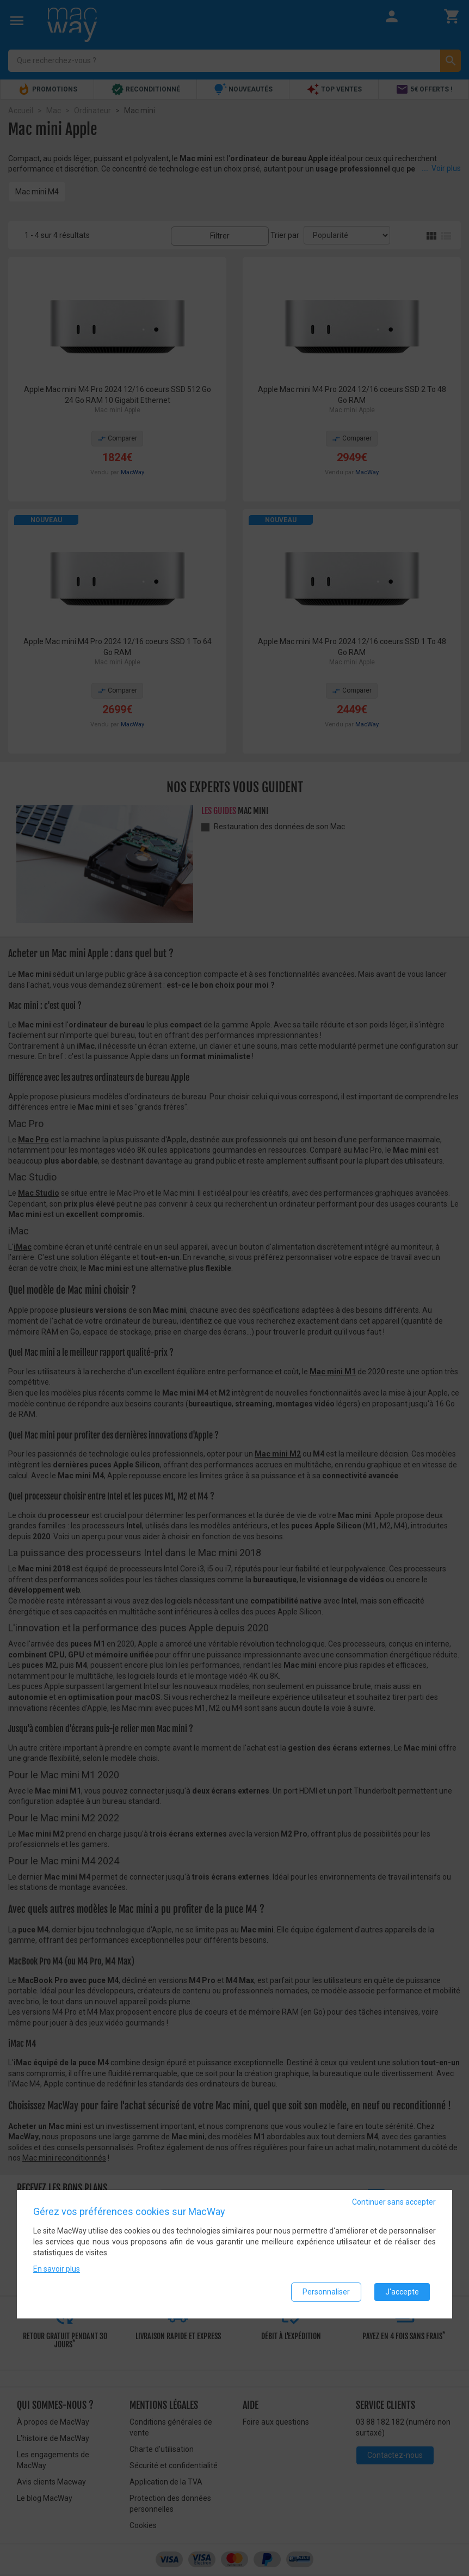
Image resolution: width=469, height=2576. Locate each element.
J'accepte (402, 2292)
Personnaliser (326, 2292)
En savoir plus (56, 2269)
